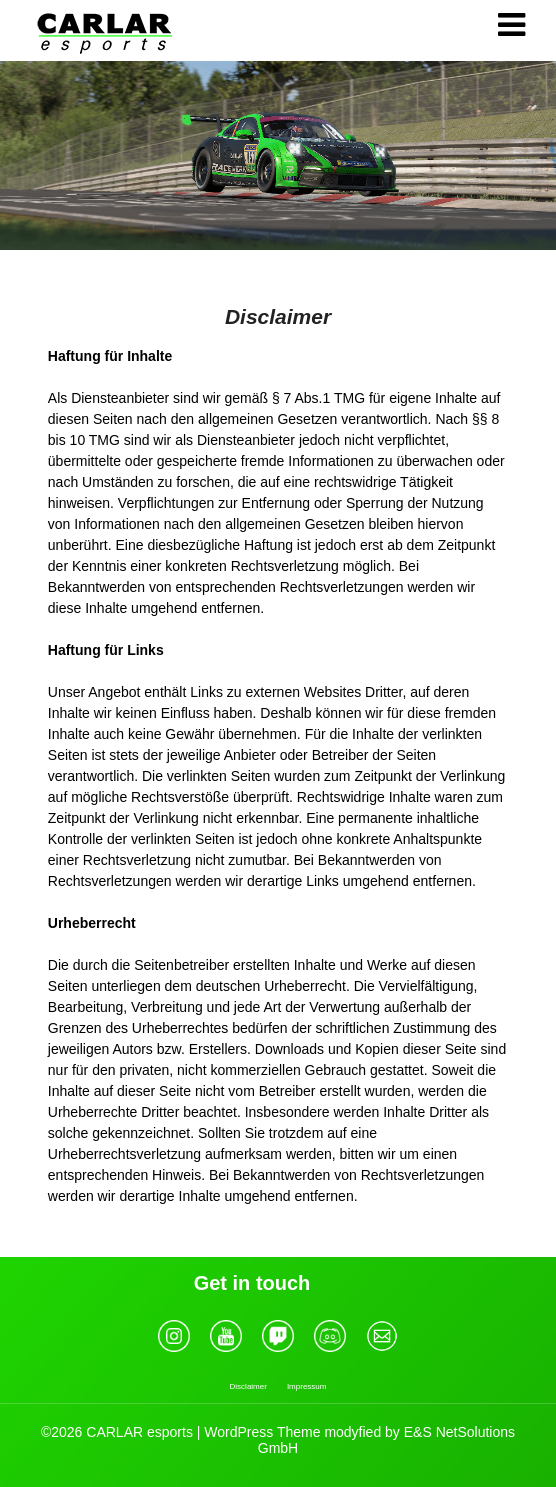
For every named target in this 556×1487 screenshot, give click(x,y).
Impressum (307, 1386)
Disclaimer (248, 1386)
